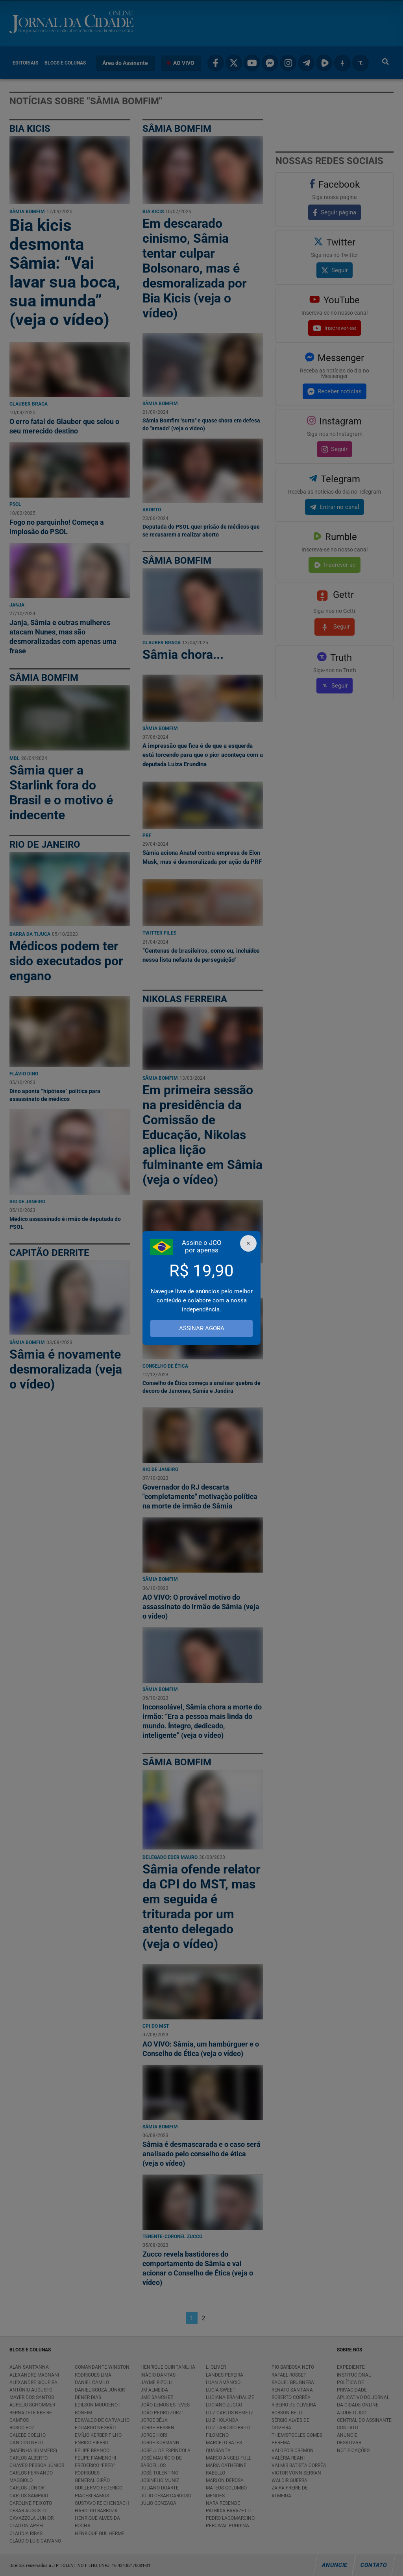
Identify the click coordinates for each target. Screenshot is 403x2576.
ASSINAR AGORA (201, 1328)
